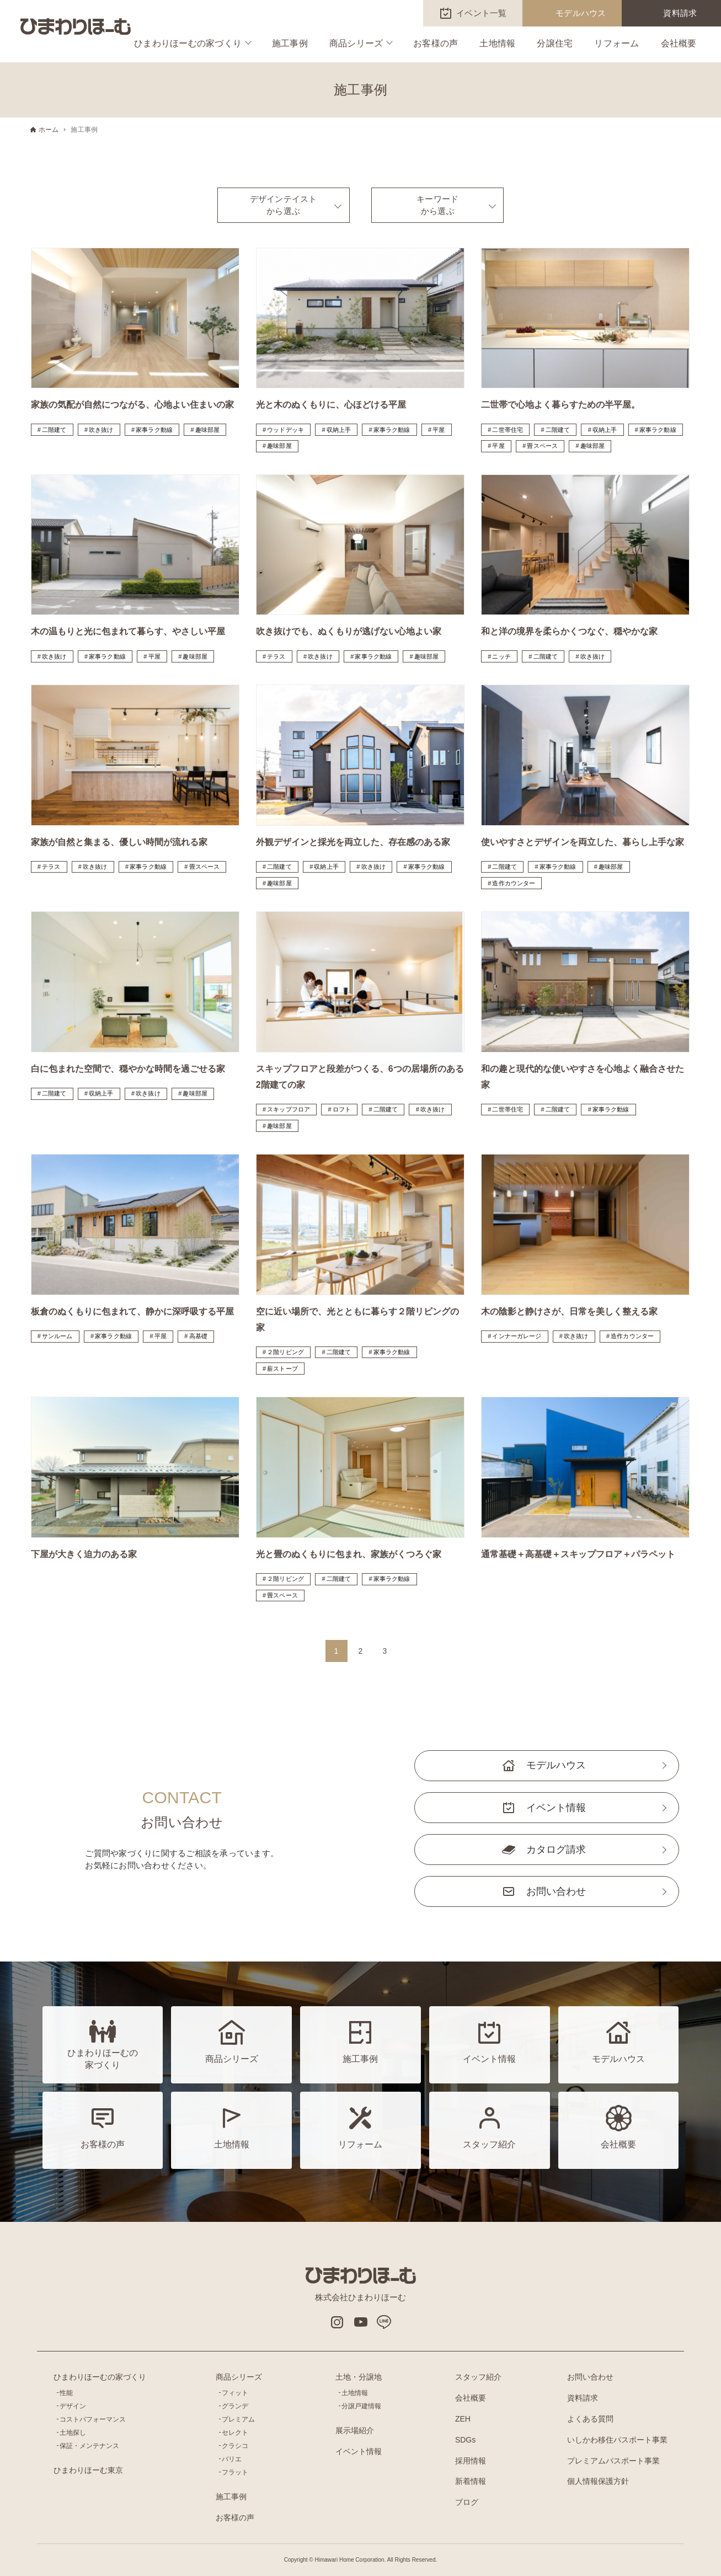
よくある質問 (590, 2418)
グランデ (235, 2406)
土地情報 (497, 43)
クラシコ (235, 2446)
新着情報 (470, 2481)
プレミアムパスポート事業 (613, 2460)
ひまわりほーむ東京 (88, 2470)
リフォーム (616, 43)
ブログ (466, 2502)
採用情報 (470, 2460)
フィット (235, 2393)
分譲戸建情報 (361, 2406)
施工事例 (290, 43)
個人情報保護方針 (598, 2481)
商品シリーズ (356, 43)
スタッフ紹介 (478, 2376)
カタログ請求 (556, 1849)
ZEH (463, 2418)
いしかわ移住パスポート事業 (617, 2439)
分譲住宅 (555, 43)
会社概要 (679, 43)
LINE (384, 2322)
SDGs (465, 2439)
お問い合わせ (556, 1891)
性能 (66, 2393)
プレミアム (238, 2419)
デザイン (73, 2406)
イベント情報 (556, 1807)
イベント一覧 (481, 13)
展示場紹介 (354, 2430)
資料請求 (680, 13)
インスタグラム (337, 2322)
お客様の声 (435, 43)
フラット (235, 2472)
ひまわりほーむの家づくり (188, 43)
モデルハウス (581, 13)
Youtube (360, 2322)
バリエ (232, 2459)
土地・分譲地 (358, 2376)
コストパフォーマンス (93, 2419)
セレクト (235, 2432)
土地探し (73, 2432)
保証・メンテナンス (89, 2446)
